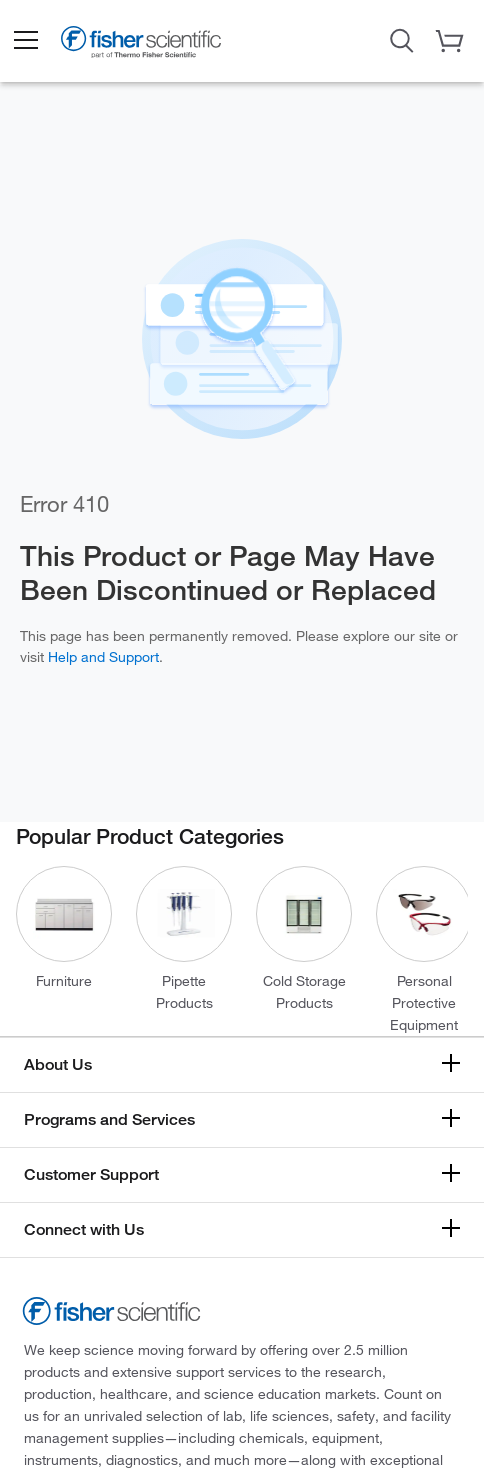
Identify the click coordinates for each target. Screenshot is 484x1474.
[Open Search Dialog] (402, 39)
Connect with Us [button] (84, 1229)
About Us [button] (58, 1064)
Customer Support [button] (91, 1174)
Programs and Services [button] (109, 1119)
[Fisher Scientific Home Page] (141, 46)
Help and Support (103, 657)
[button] (25, 41)
